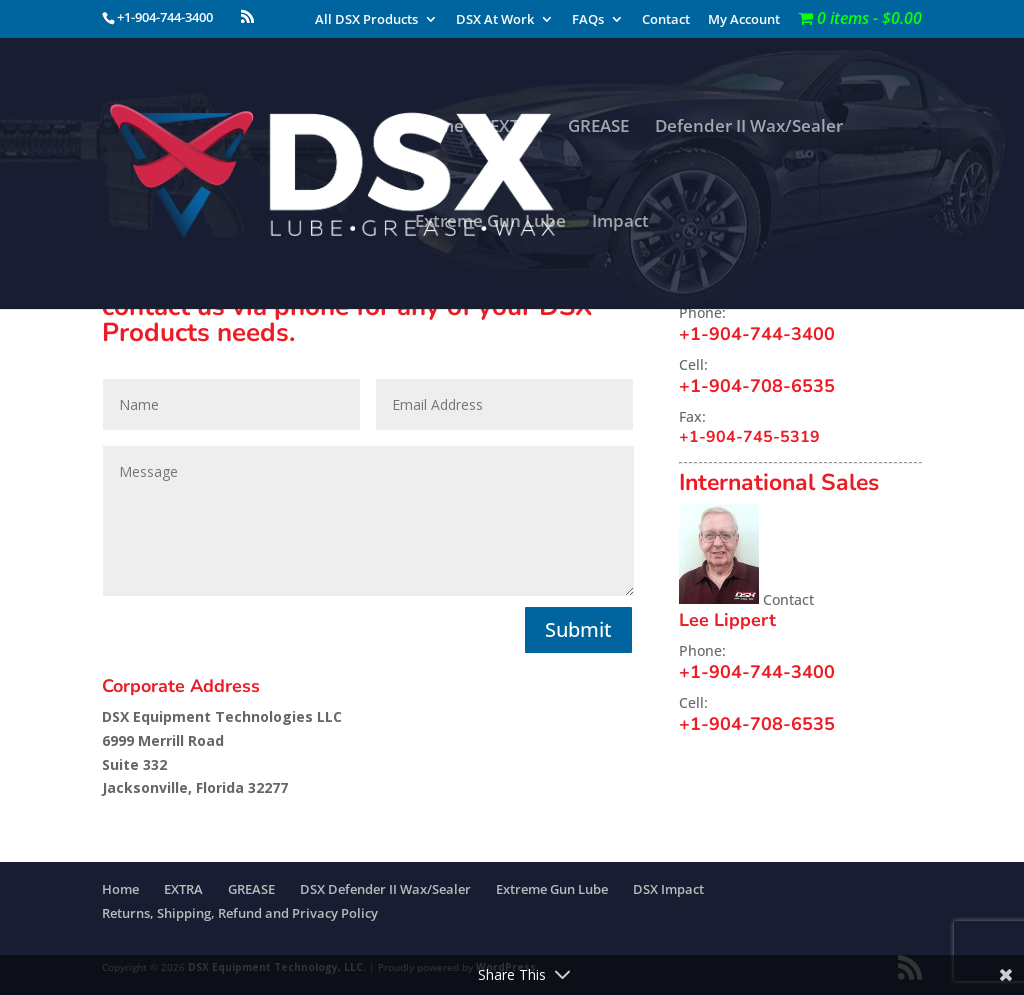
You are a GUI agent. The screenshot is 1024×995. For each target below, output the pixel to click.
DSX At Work (495, 20)
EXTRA (516, 128)
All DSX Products (366, 20)
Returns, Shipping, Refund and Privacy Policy (240, 913)
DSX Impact (668, 889)
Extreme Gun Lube (490, 223)
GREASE (598, 128)
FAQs (588, 20)
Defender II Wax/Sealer (749, 128)
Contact (666, 20)
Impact (620, 223)
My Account (744, 20)
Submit (578, 629)
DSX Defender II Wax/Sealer (385, 889)
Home (439, 128)
